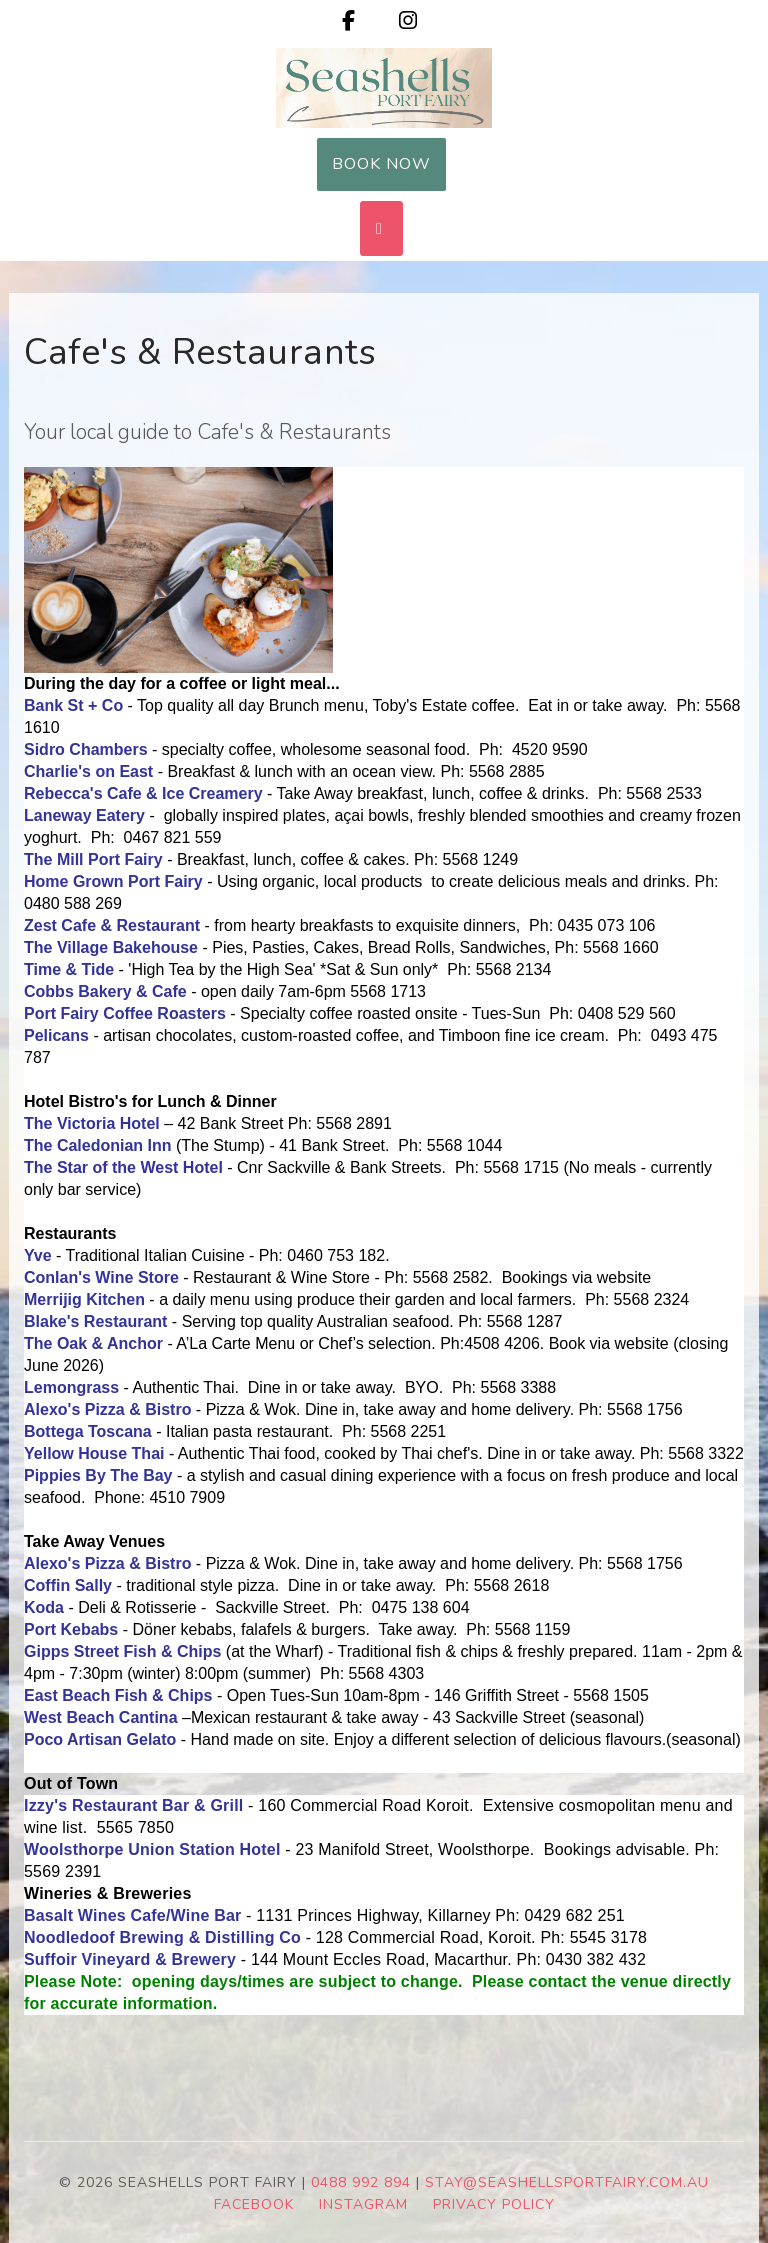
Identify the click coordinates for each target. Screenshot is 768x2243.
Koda (44, 1607)
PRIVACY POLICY (494, 2204)
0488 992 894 (361, 2182)
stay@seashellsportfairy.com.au (567, 2182)
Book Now (381, 164)
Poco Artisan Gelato (100, 1739)
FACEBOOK (254, 2204)
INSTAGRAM (363, 2204)
